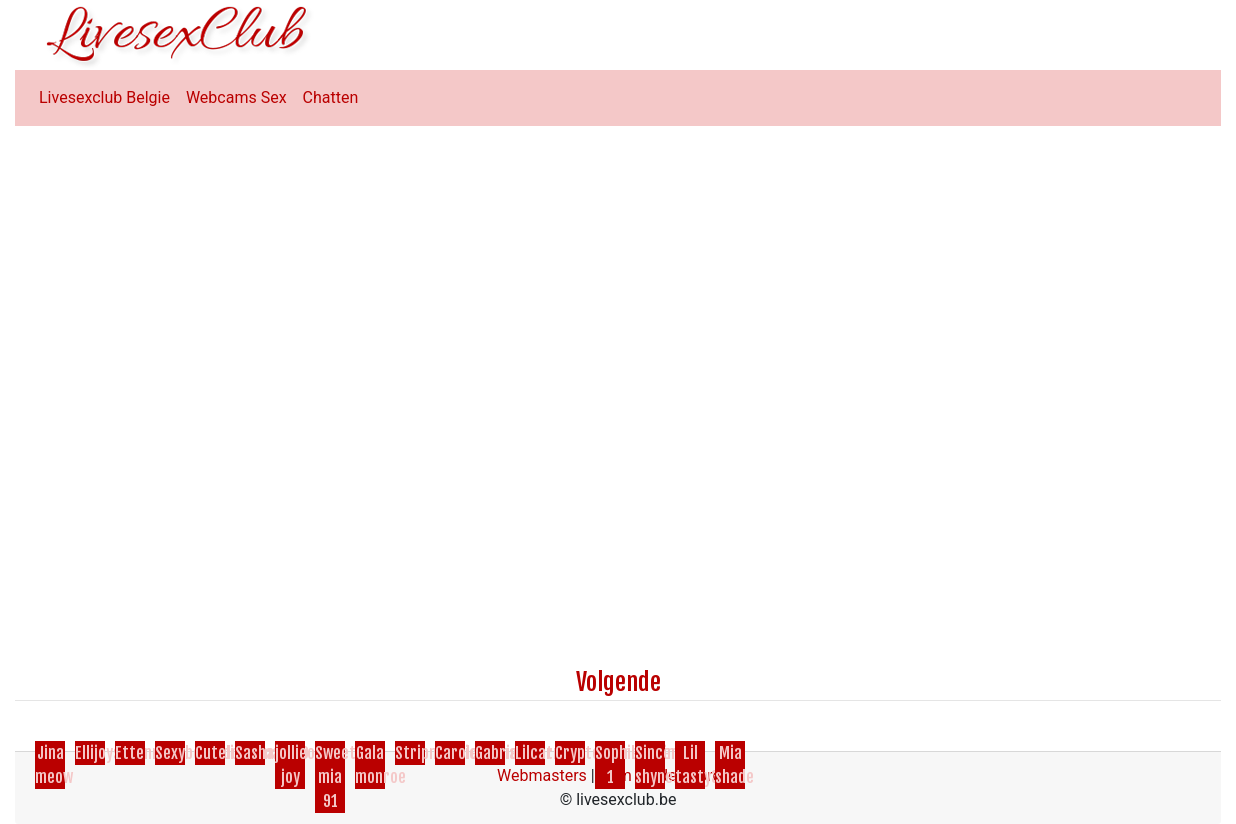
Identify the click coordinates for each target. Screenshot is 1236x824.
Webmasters (542, 775)
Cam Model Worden (669, 775)
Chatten (331, 97)
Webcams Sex (236, 97)
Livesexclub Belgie (104, 97)
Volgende (618, 682)
